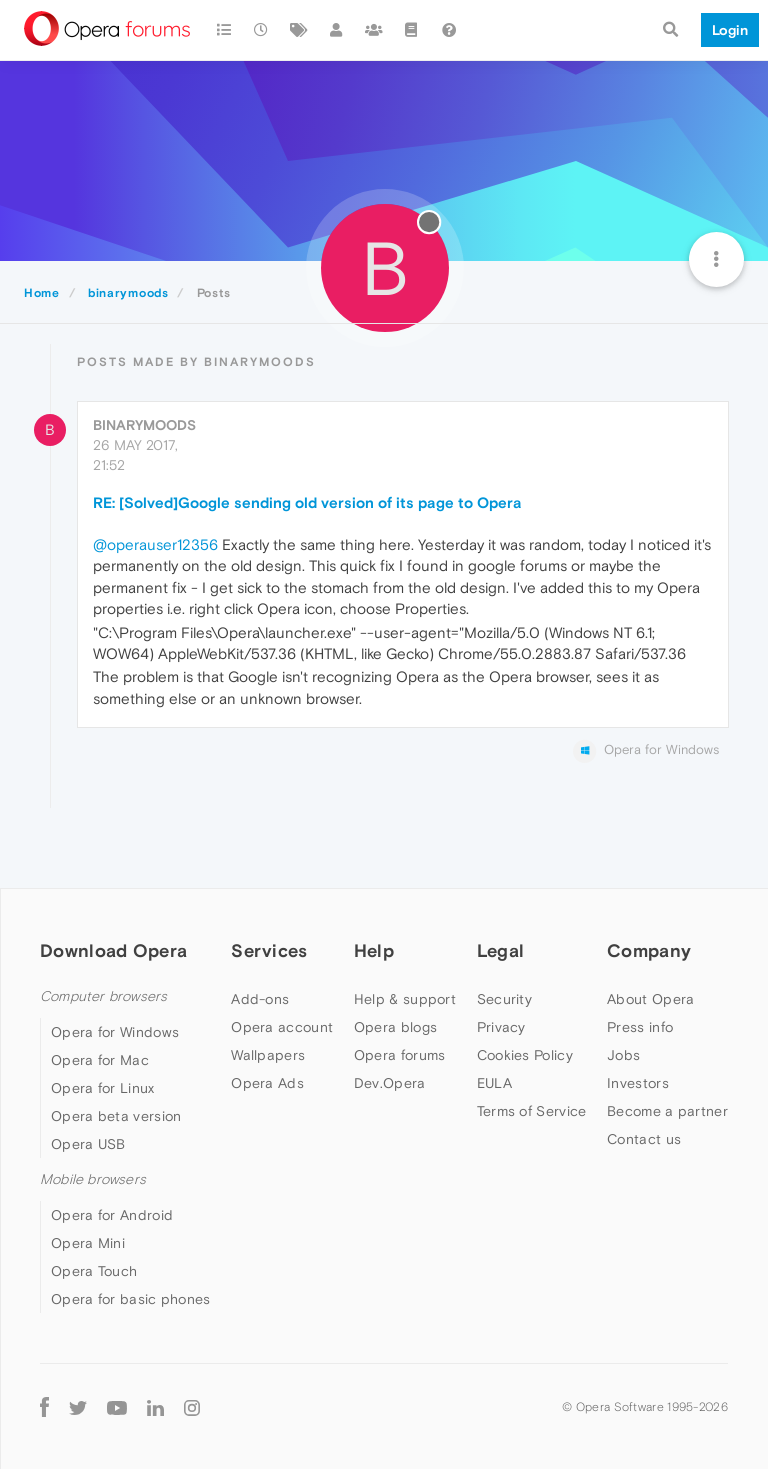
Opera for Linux (103, 1088)
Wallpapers (268, 1055)
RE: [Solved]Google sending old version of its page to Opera (307, 502)
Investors (638, 1083)
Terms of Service (532, 1111)
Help (374, 950)
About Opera (650, 999)
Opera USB (88, 1144)
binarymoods (144, 425)
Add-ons (260, 999)
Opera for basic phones (131, 1299)
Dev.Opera (390, 1083)
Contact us (644, 1139)
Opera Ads (267, 1083)
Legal (501, 950)
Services (269, 950)
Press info (640, 1027)
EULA (494, 1083)
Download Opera (113, 950)
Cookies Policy (525, 1055)
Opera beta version (116, 1116)
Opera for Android (112, 1215)
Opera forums (400, 1055)
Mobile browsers (93, 1179)
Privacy (501, 1027)
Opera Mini (88, 1243)
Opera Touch (94, 1271)
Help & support (405, 999)
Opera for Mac (100, 1060)
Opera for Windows (115, 1032)
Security (504, 999)
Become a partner (667, 1111)
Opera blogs (395, 1027)
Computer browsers (103, 996)
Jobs (623, 1055)
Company (649, 950)
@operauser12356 (155, 544)
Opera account (282, 1027)
